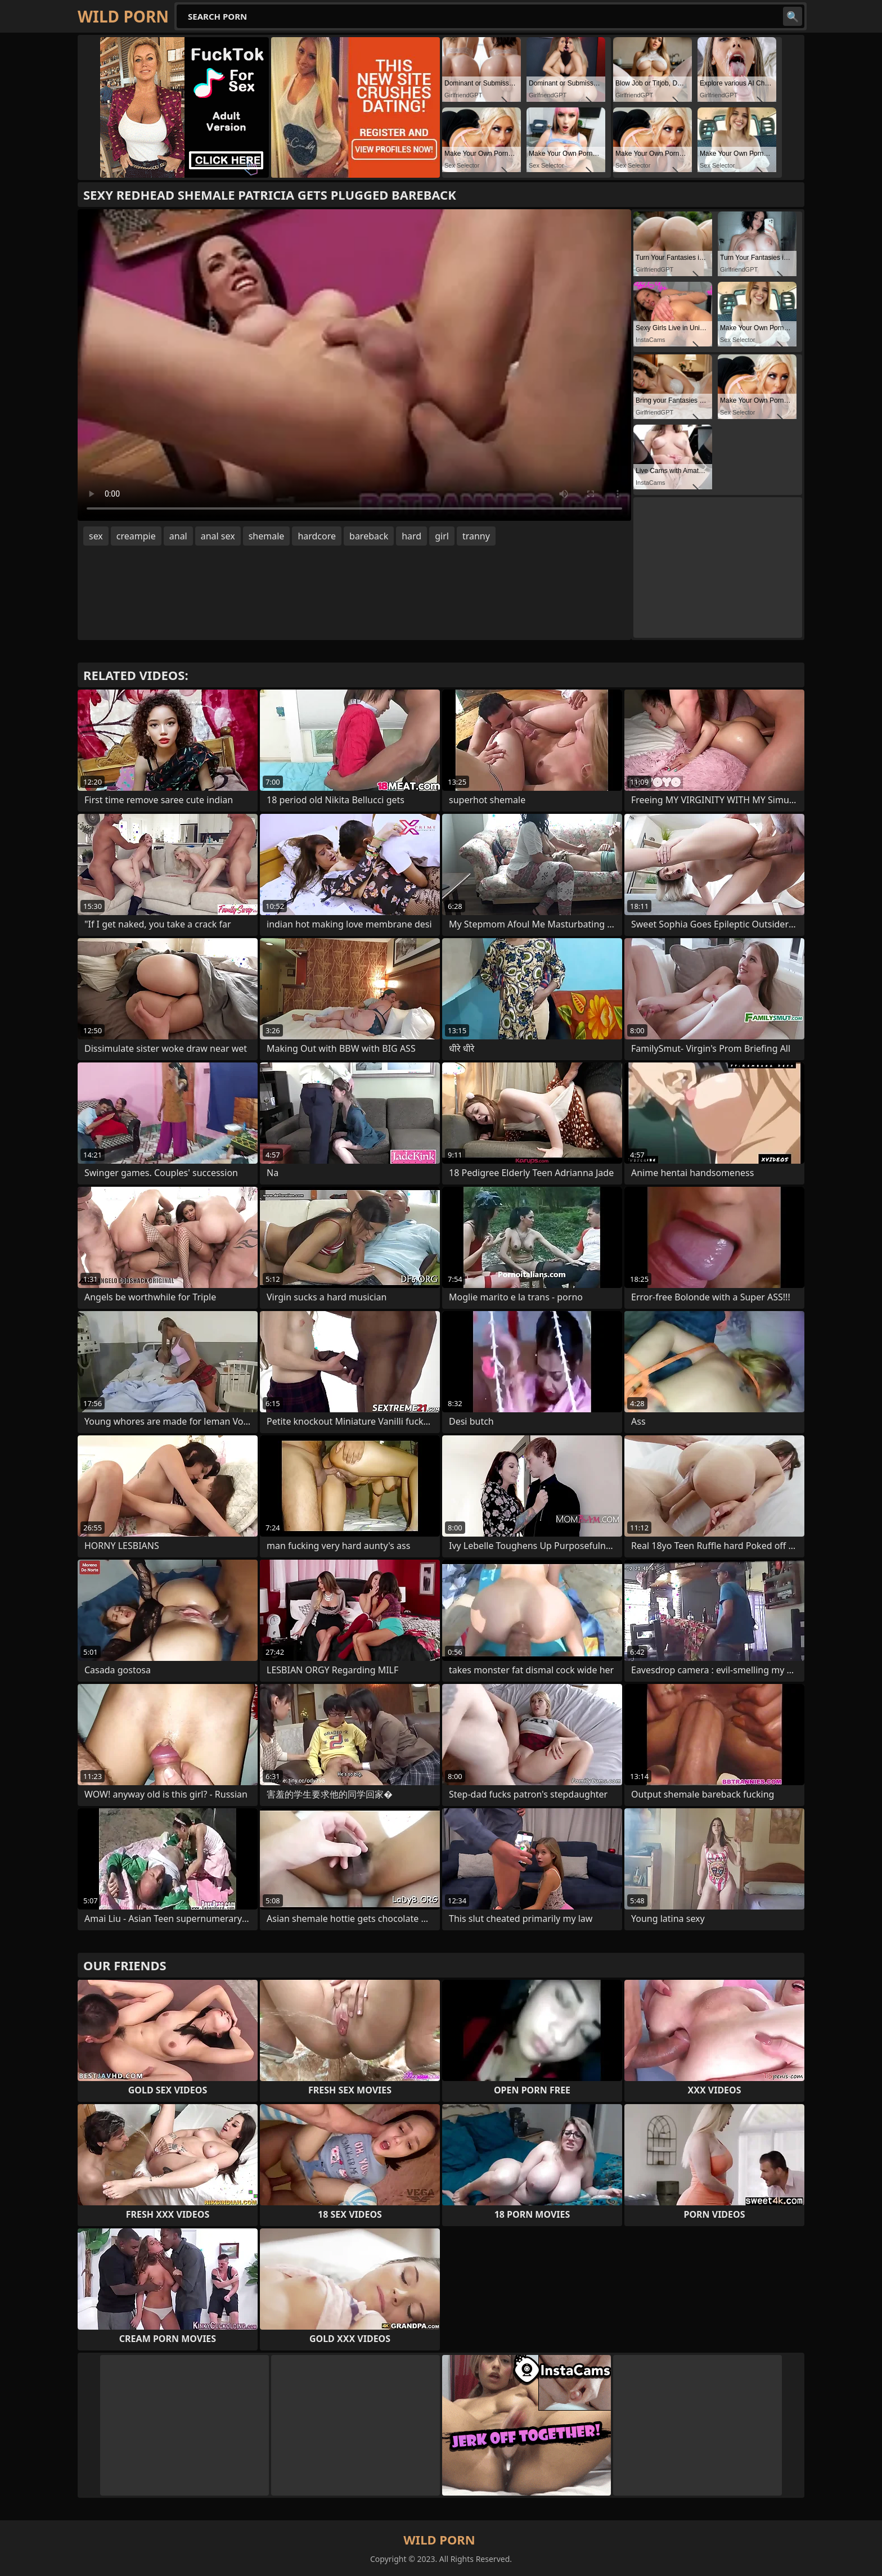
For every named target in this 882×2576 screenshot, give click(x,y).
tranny (476, 536)
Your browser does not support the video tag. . (354, 365)
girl (442, 536)
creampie (136, 536)
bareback (368, 536)
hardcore (317, 536)
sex (96, 536)
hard (411, 536)
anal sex (218, 536)
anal (178, 536)
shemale (267, 536)
